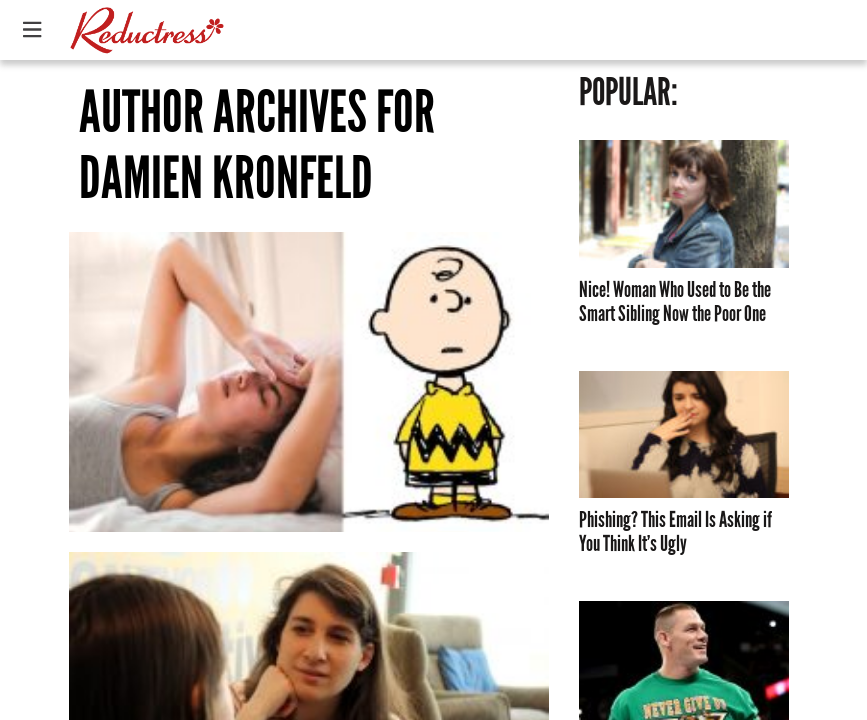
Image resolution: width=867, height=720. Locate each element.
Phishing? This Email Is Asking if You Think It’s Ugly (675, 532)
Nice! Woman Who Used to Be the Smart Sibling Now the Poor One (675, 302)
